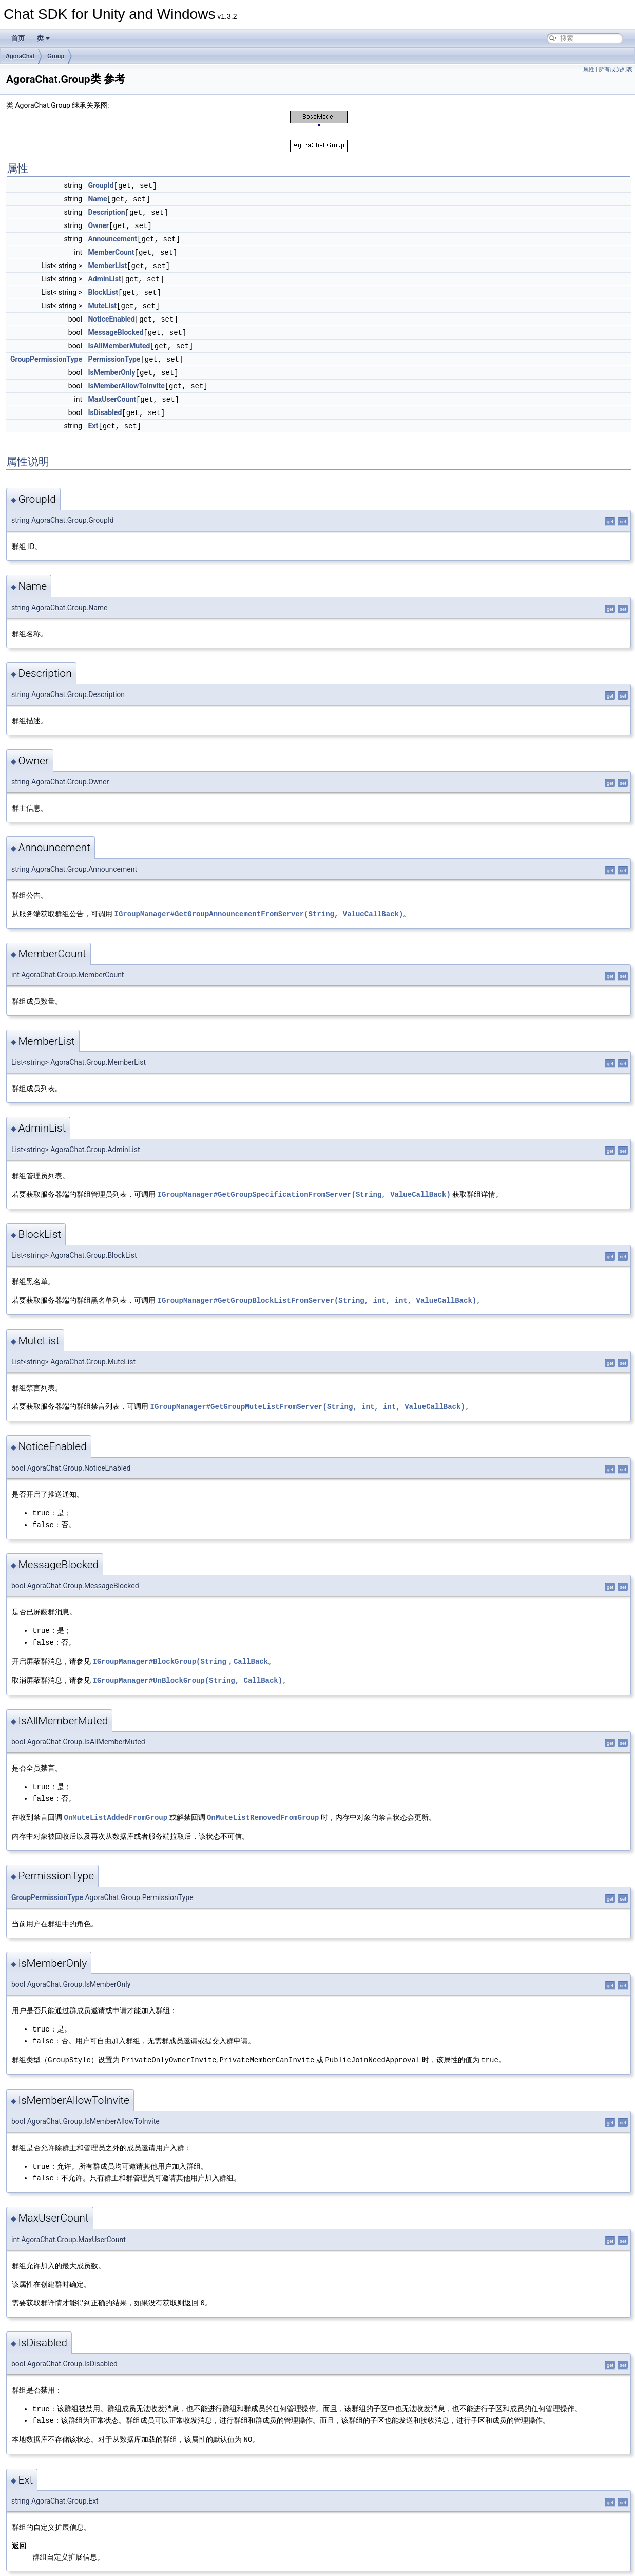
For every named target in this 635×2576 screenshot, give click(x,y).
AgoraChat (20, 56)
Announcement (112, 237)
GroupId (100, 185)
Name (97, 198)
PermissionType (114, 352)
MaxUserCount (112, 391)
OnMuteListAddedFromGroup (115, 1801)
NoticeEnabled (111, 314)
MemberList (107, 262)
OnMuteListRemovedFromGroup (263, 1801)
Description (106, 211)
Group (55, 56)
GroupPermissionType (46, 352)
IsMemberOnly (111, 365)
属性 (588, 69)
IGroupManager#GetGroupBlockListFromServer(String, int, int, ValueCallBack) (316, 1289)
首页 (18, 38)
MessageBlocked (115, 327)
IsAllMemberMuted (119, 339)
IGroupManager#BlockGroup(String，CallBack (180, 1647)
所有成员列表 (615, 69)
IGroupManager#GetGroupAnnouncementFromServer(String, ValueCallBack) (258, 904)
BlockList (103, 288)
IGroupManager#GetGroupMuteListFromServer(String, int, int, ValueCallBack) (307, 1395)
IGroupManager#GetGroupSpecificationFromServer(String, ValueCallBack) (303, 1184)
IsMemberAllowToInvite (126, 378)
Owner (98, 224)
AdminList (104, 275)
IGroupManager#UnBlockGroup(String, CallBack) (187, 1665)
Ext (93, 416)
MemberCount (111, 250)
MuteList (102, 301)
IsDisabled (105, 404)
